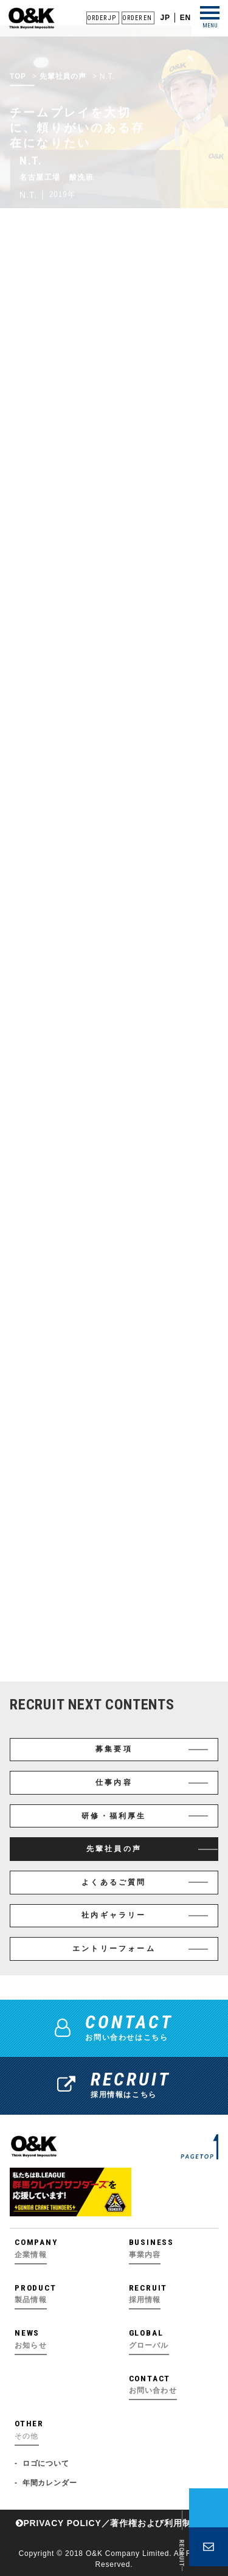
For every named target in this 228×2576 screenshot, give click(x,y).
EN (185, 17)
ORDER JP (101, 18)
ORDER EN (136, 18)
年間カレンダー (49, 2483)
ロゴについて (45, 2463)
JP (165, 17)
